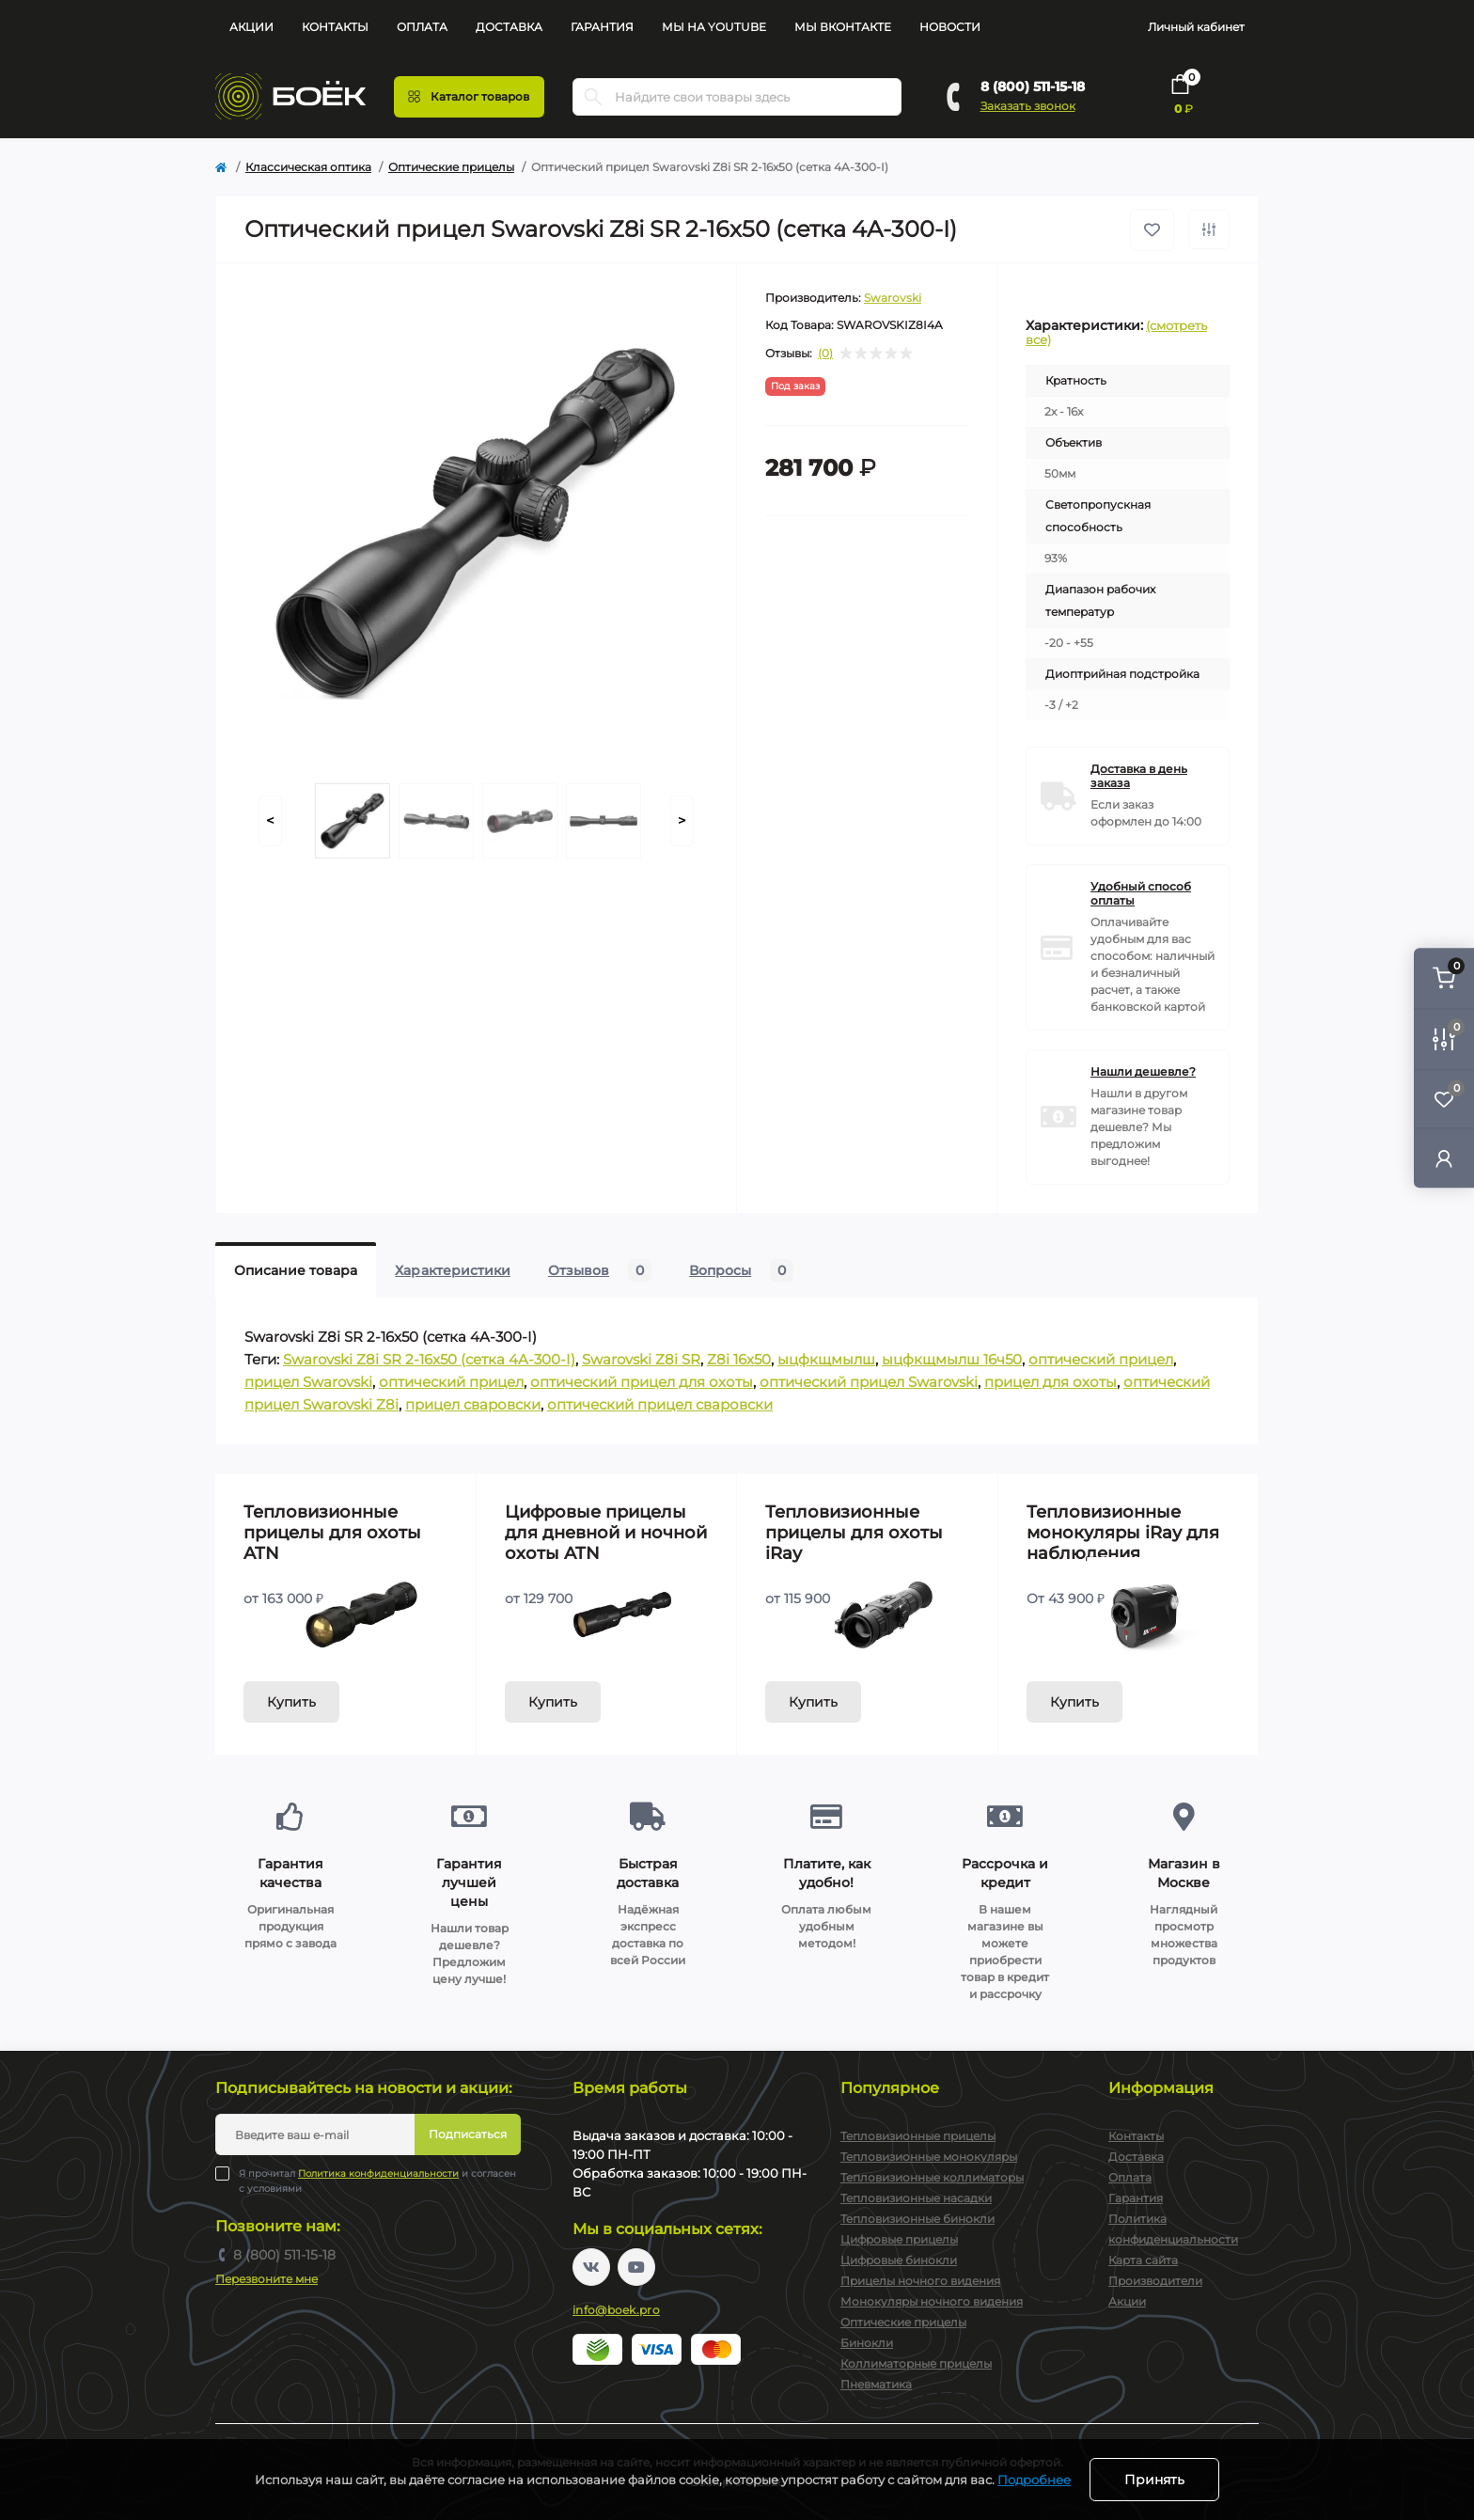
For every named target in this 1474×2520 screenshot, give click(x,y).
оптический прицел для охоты (641, 1382)
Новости (949, 27)
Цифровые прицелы (899, 2239)
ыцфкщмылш (826, 1359)
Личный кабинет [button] (1196, 27)
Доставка (509, 27)
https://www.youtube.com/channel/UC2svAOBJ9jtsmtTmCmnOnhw (636, 2267)
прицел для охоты (1050, 1382)
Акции (251, 27)
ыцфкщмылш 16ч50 (952, 1359)
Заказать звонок (1027, 106)
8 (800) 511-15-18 (1032, 86)
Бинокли (866, 2343)
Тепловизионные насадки (916, 2198)
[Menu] (469, 97)
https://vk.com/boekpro (591, 2267)
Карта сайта (1143, 2260)
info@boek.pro (616, 2310)
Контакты (335, 27)
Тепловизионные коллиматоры (932, 2177)
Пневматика (876, 2384)
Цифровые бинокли (898, 2260)
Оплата (422, 27)
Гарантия (602, 27)
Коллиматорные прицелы (916, 2363)
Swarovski (892, 298)
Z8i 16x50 (739, 1359)
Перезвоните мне (266, 2279)
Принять (1154, 2479)
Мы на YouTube (714, 27)
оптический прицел (1100, 1359)
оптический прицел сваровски (660, 1404)
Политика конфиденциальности (378, 2173)
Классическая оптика (308, 167)
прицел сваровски (473, 1404)
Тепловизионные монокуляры (928, 2157)
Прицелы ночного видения (920, 2281)
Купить (291, 1701)
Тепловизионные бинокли (917, 2219)
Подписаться (468, 2134)
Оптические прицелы (451, 167)
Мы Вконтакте (842, 27)
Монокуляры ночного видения (931, 2301)
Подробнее (1034, 2479)
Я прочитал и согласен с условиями (377, 2180)
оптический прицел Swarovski (869, 1382)
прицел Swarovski (308, 1382)
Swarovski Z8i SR (641, 1359)
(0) (825, 353)
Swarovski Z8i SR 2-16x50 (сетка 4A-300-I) (429, 1359)
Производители (1155, 2281)
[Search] (593, 97)
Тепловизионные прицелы (918, 2136)
